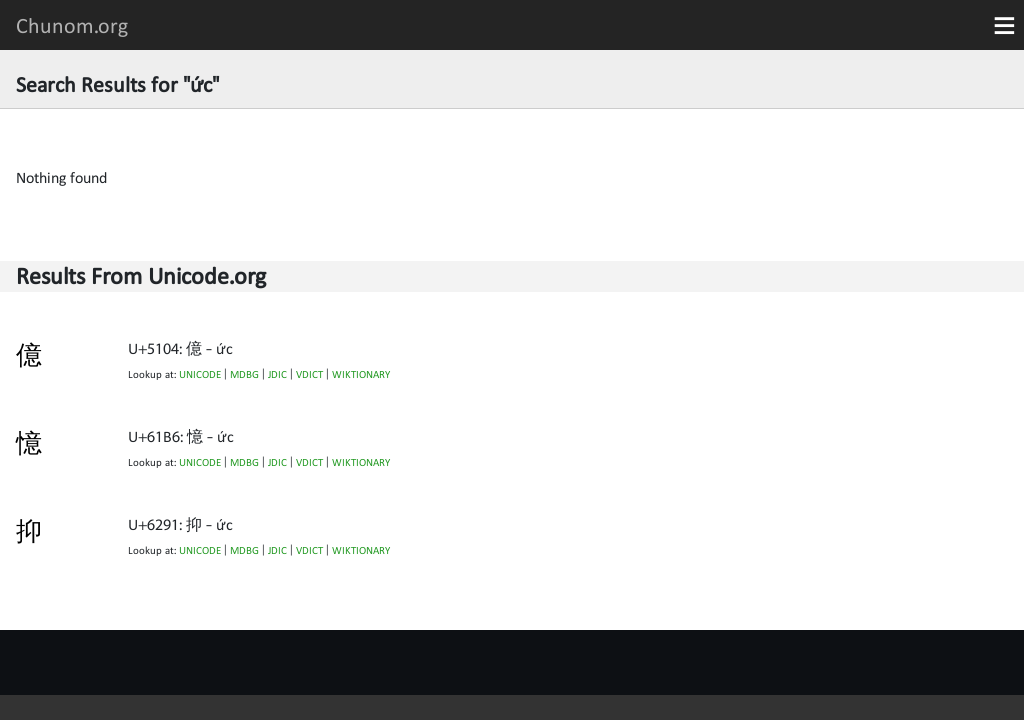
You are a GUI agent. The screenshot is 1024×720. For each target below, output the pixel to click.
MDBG (244, 374)
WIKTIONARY (361, 374)
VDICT (309, 374)
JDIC (277, 374)
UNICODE (200, 374)
